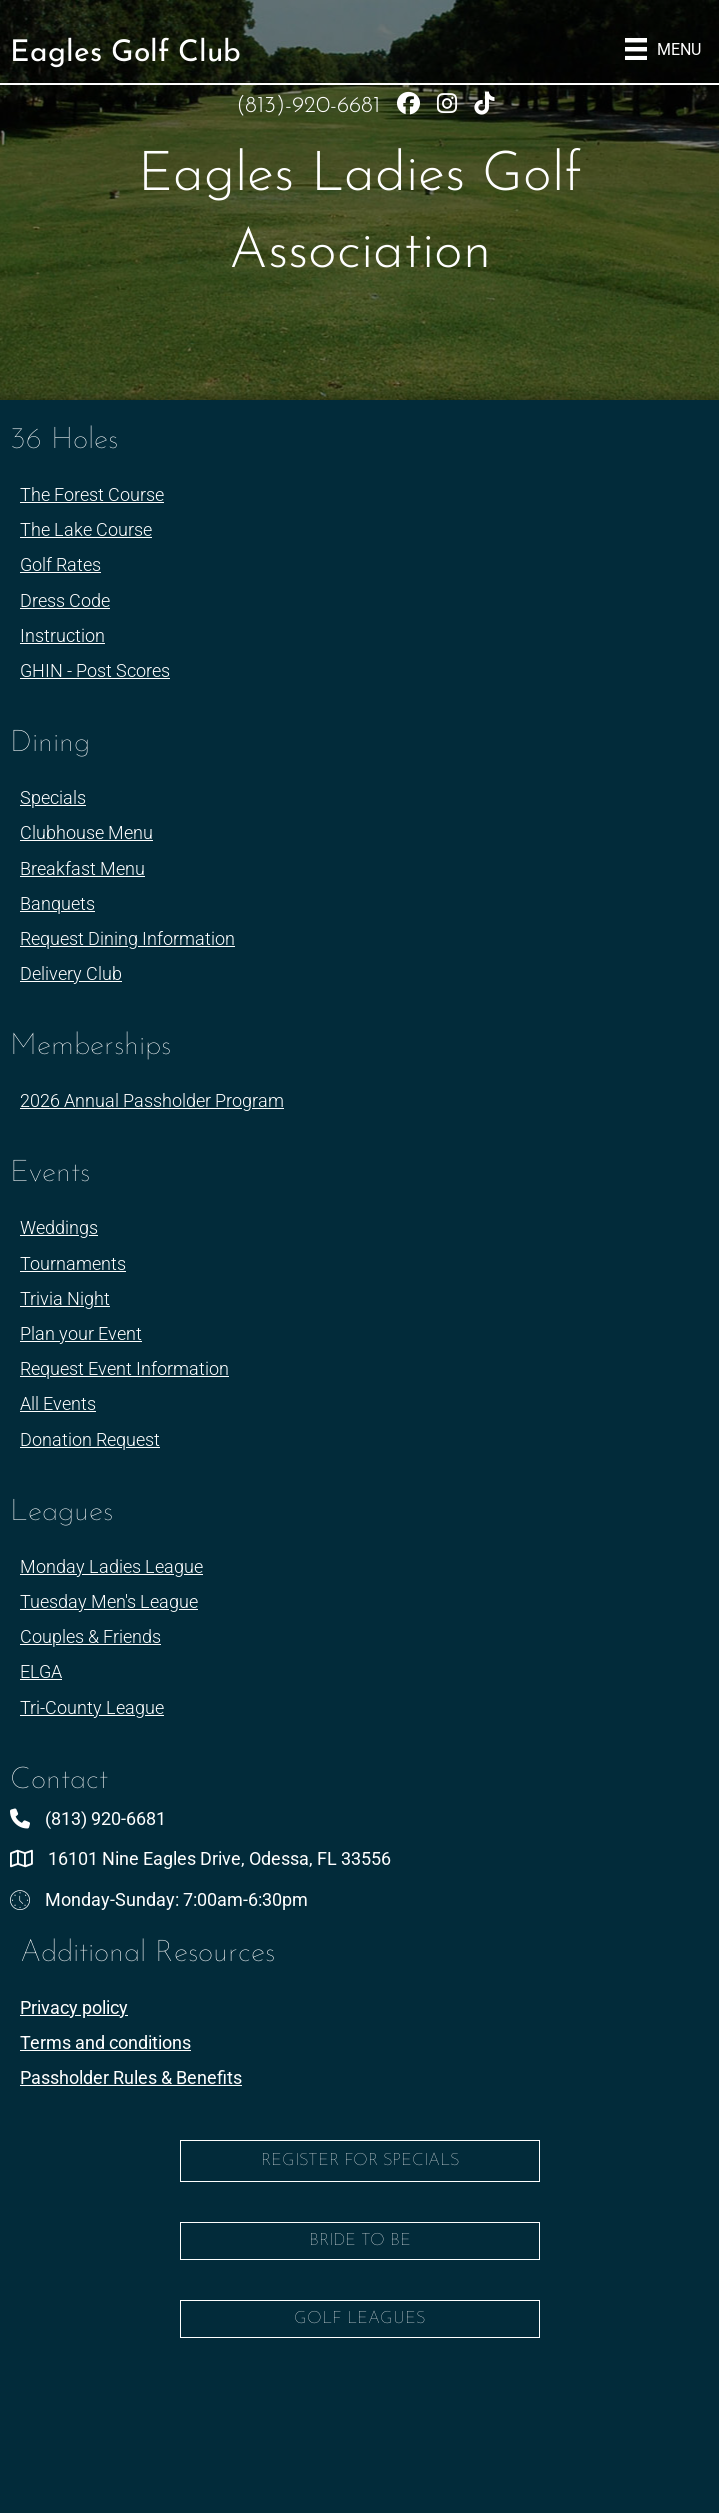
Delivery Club (71, 973)
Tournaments (73, 1263)
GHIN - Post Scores (95, 670)
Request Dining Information (127, 938)
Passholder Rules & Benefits (131, 2077)
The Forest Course (92, 494)
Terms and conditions (105, 2042)
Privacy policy (74, 2007)
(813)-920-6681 (311, 106)
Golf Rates (60, 564)
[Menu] (663, 49)
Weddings (59, 1227)
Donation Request (90, 1439)
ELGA (41, 1671)
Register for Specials (360, 2160)
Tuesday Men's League (109, 1601)
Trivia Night (65, 1298)
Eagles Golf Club (125, 53)
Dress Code (65, 600)
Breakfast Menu (82, 868)
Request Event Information (124, 1368)
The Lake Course (86, 529)
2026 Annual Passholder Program (152, 1100)
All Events (58, 1403)
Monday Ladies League (111, 1566)
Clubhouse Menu (86, 832)
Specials (53, 797)
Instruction (62, 635)
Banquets (57, 903)
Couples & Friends (90, 1636)
